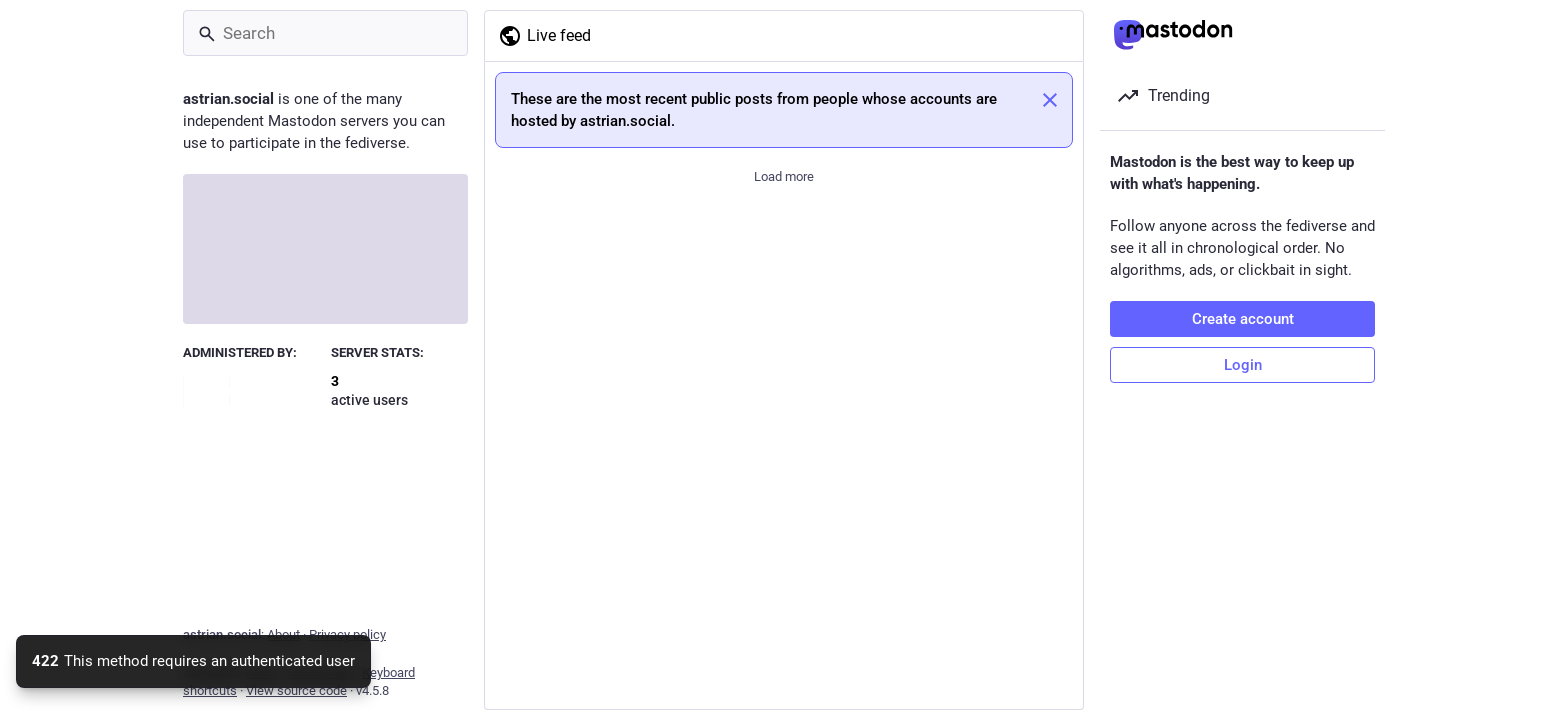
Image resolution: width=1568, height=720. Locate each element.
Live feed (544, 36)
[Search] (325, 33)
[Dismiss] (1050, 100)
